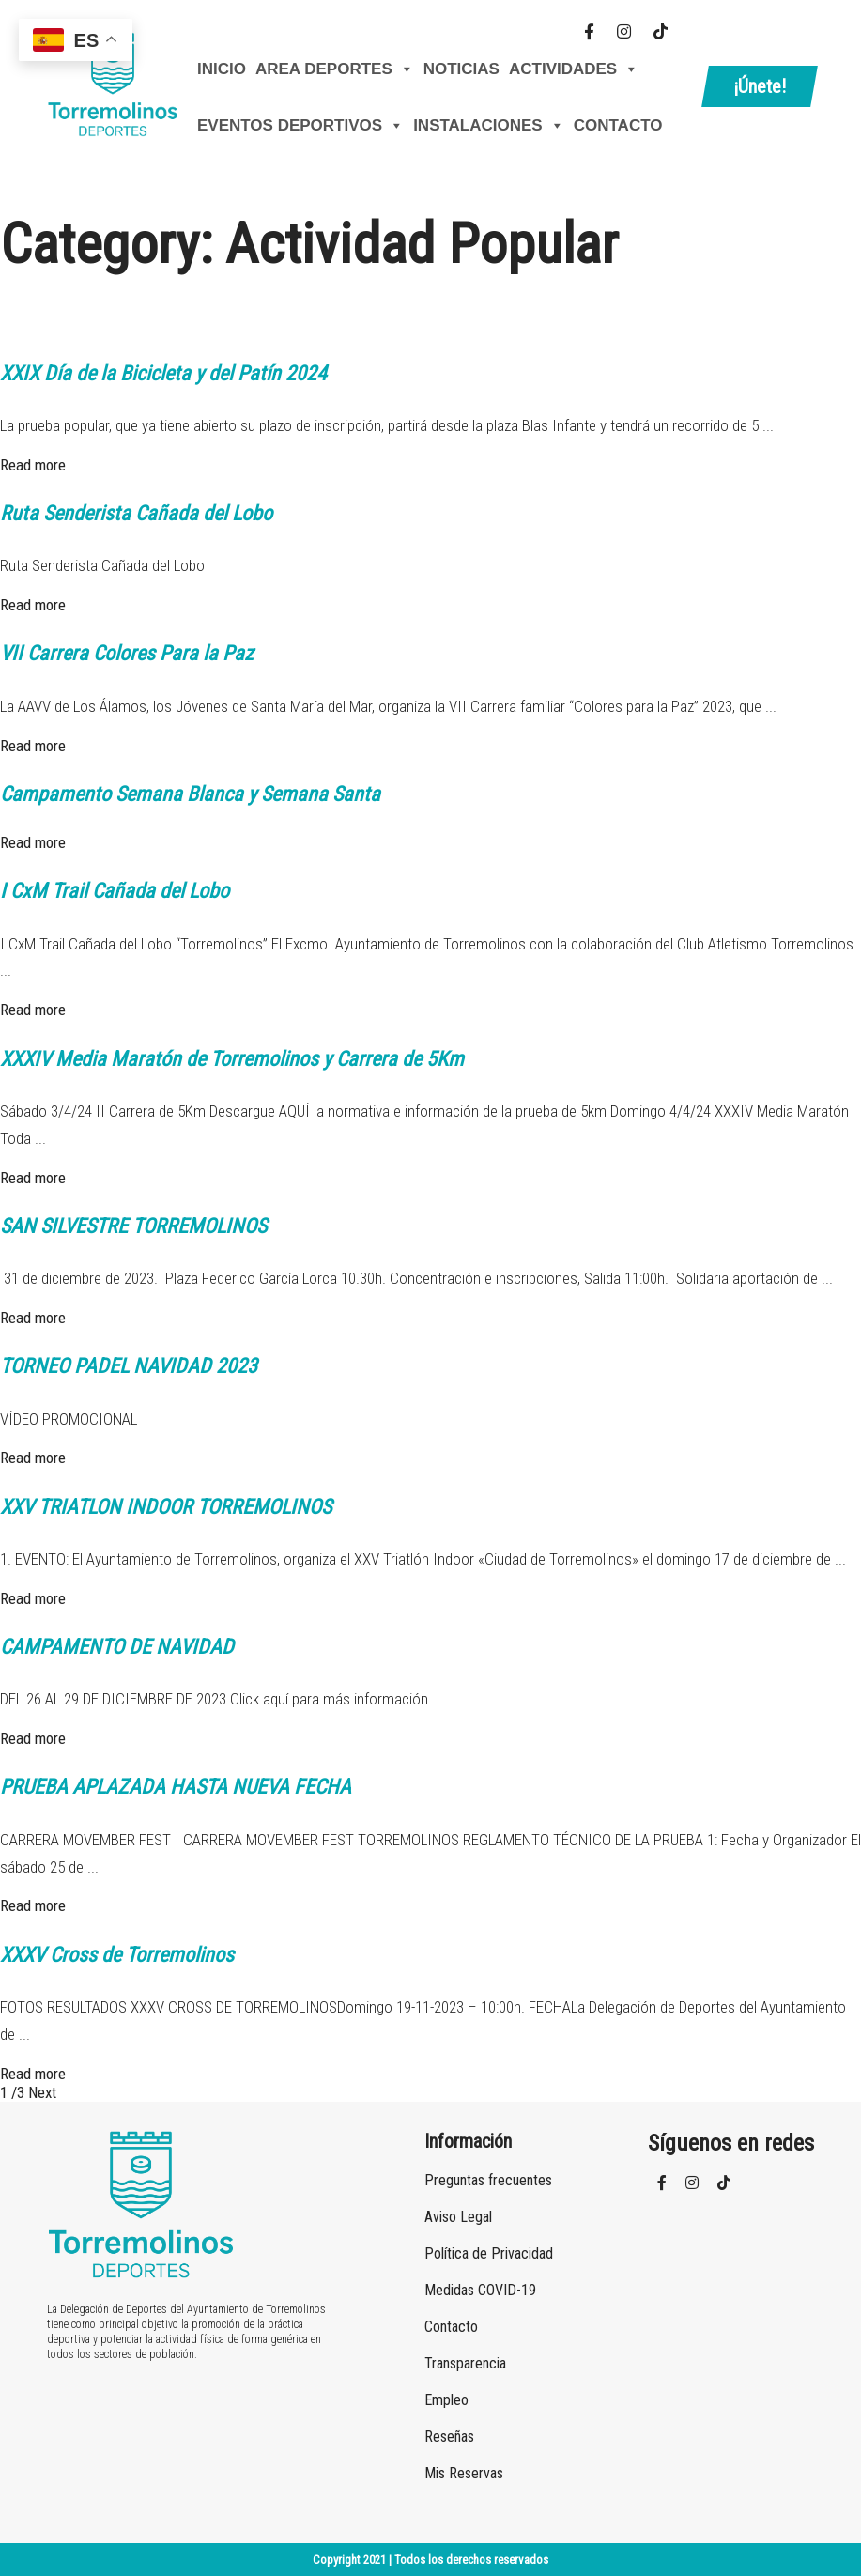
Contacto (618, 125)
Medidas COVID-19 (480, 2290)
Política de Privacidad (488, 2253)
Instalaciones (488, 126)
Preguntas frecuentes (488, 2180)
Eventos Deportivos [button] (300, 126)
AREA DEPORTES (334, 69)
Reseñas (449, 2436)
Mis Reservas (463, 2473)
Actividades (573, 69)
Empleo (446, 2400)
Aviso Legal (458, 2217)
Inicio (221, 69)
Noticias (461, 69)
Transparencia (465, 2363)
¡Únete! (759, 86)
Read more (33, 464)
